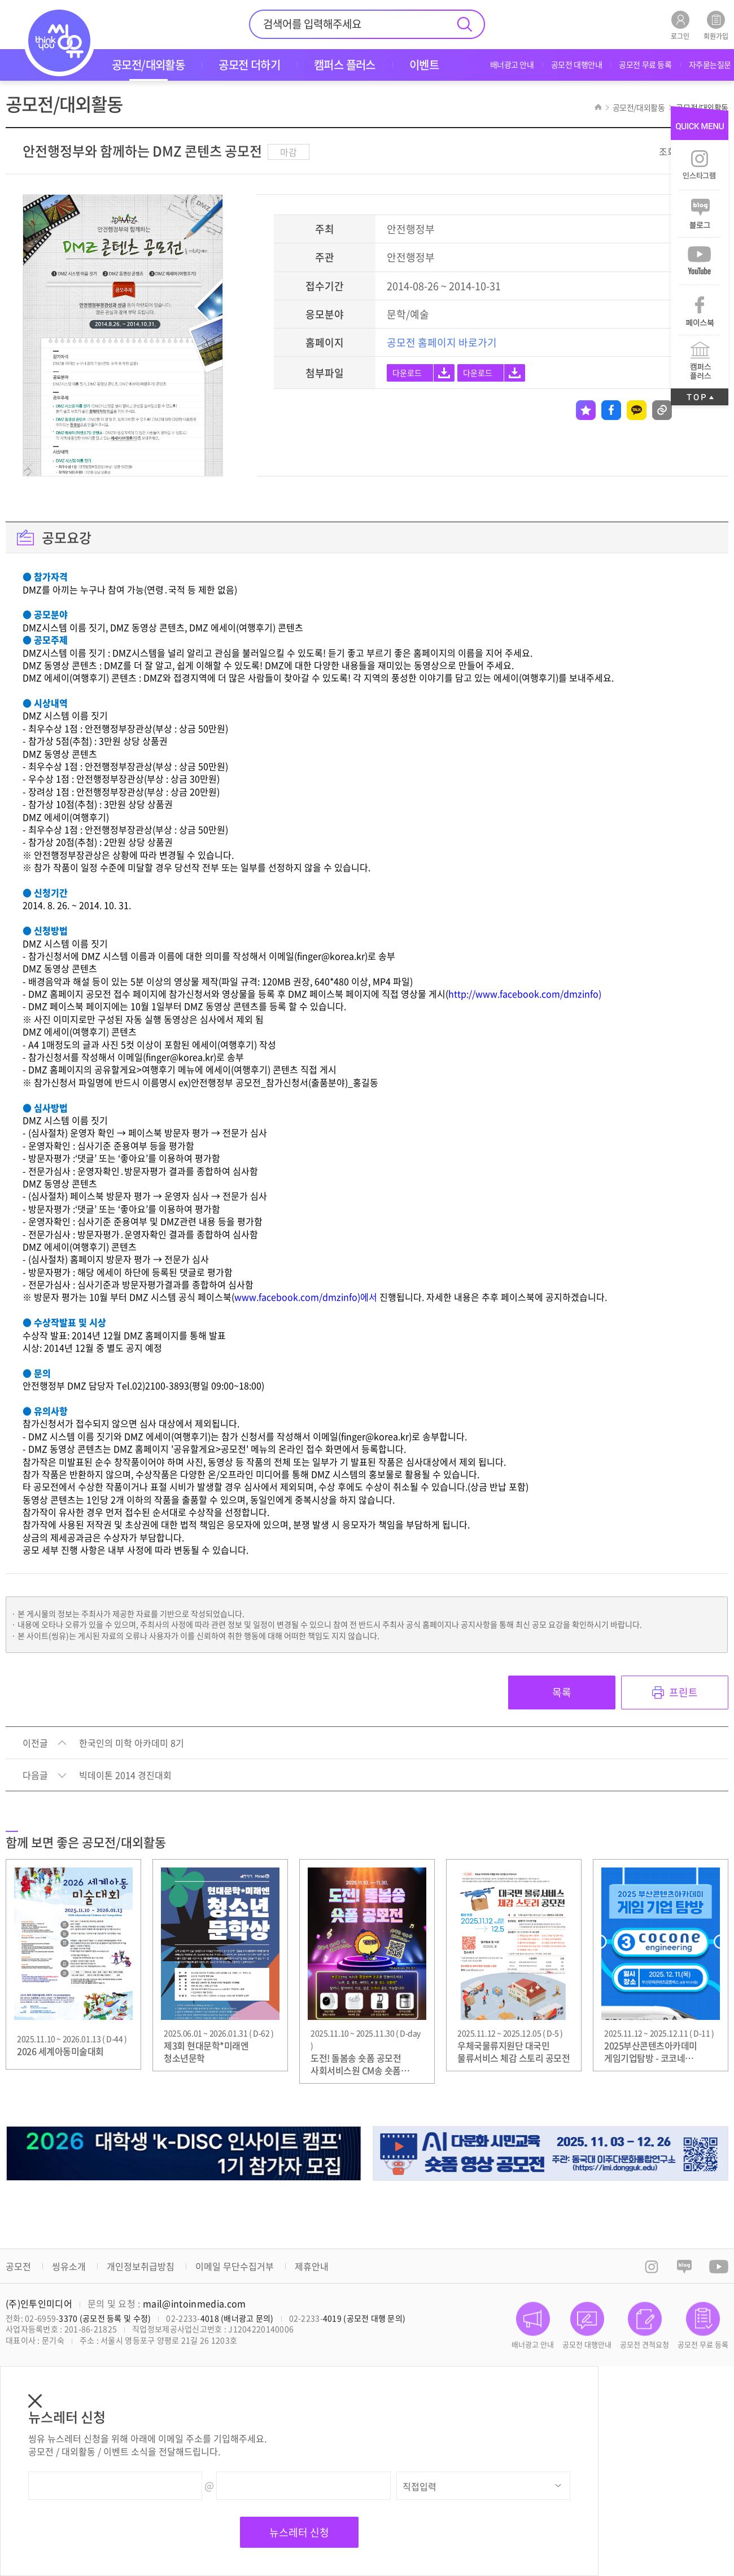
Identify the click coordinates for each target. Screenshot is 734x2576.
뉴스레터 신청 (299, 2532)
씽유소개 (69, 2266)
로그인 (680, 25)
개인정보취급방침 (140, 2266)
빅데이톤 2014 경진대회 (125, 1775)
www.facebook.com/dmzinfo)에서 (305, 1297)
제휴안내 (312, 2266)
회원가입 (716, 25)
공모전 (18, 2266)
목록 (561, 1692)
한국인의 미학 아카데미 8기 (131, 1743)
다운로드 (407, 372)
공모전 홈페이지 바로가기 (442, 342)
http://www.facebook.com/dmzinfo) (524, 993)
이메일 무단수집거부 (234, 2266)
